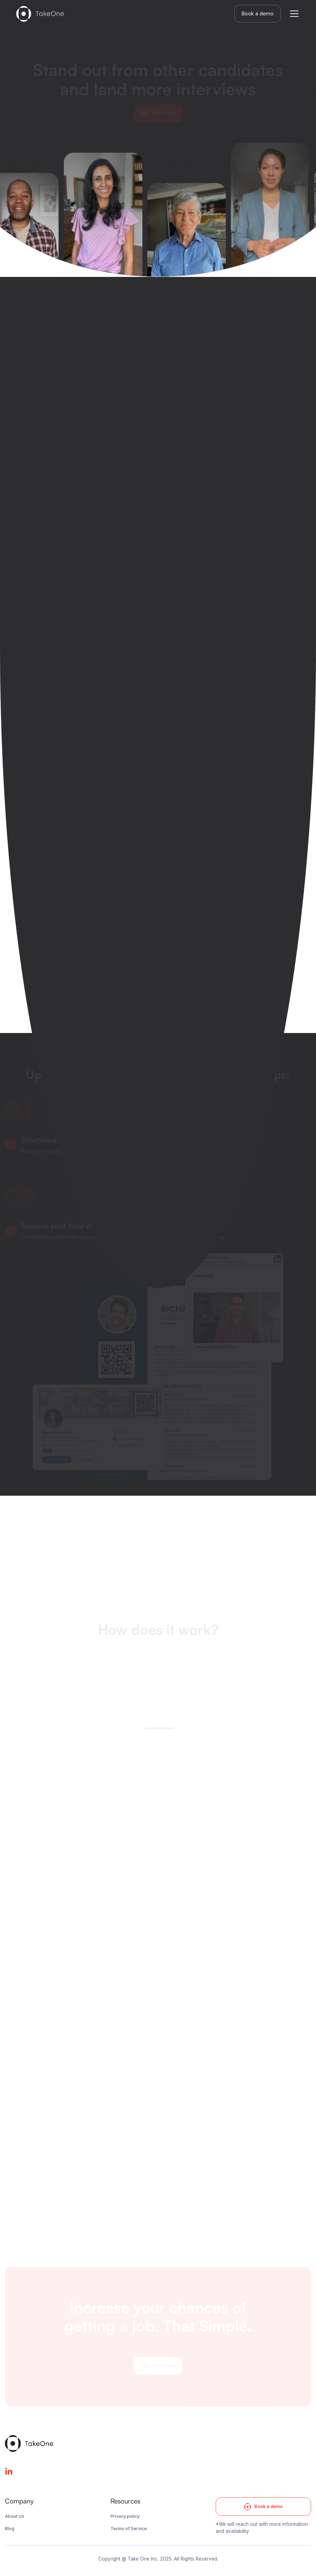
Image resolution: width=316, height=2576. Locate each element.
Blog (9, 2528)
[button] (293, 13)
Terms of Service (128, 2528)
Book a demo (258, 13)
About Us (14, 2516)
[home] (40, 13)
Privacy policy (125, 2516)
